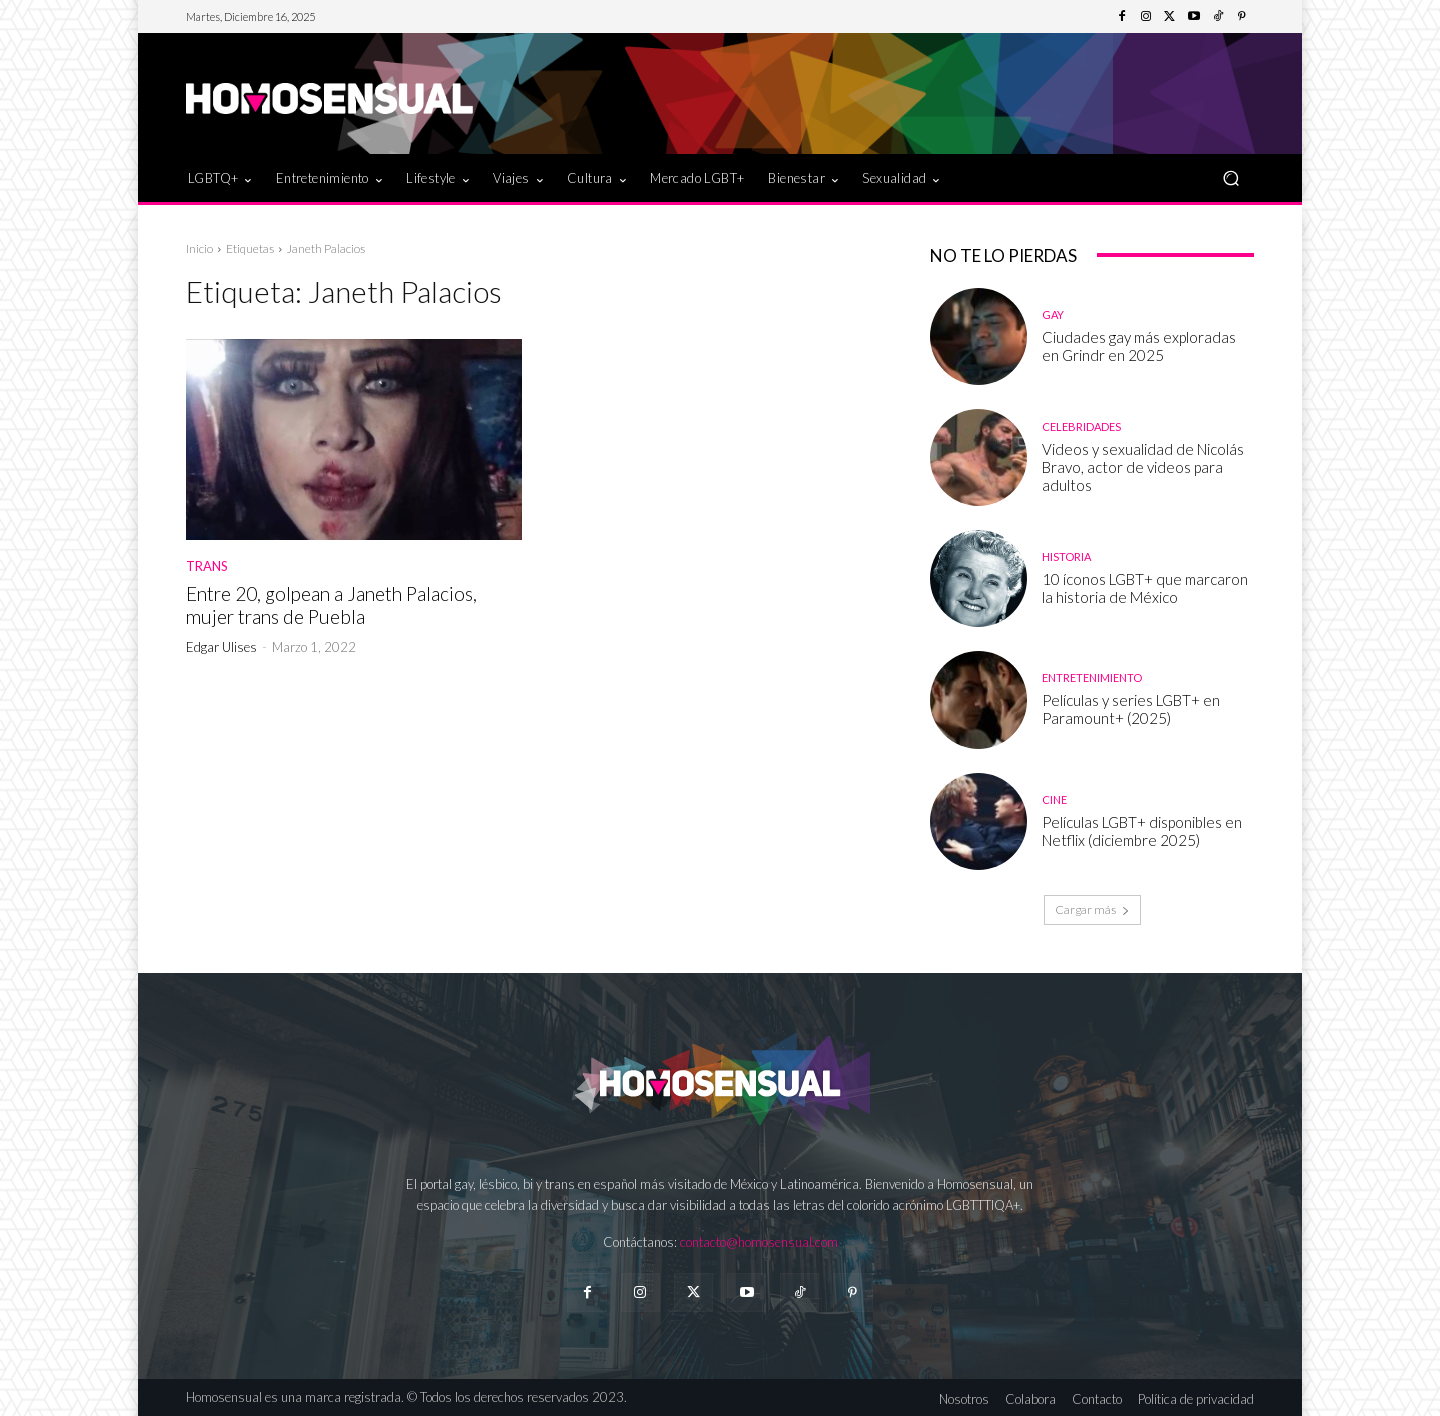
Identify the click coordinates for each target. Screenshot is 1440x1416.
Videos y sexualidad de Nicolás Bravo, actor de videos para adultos (1143, 467)
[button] (1230, 177)
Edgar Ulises (221, 647)
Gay (1053, 314)
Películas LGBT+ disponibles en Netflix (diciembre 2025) (1142, 831)
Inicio (199, 248)
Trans (207, 566)
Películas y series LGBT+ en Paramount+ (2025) (1131, 709)
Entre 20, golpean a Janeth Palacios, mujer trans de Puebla (331, 605)
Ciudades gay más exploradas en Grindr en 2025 (1139, 346)
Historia (1066, 556)
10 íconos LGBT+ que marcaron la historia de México (1145, 588)
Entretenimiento (1092, 677)
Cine (1054, 799)
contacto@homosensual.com (759, 1242)
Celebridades (1081, 426)
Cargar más (1092, 909)
